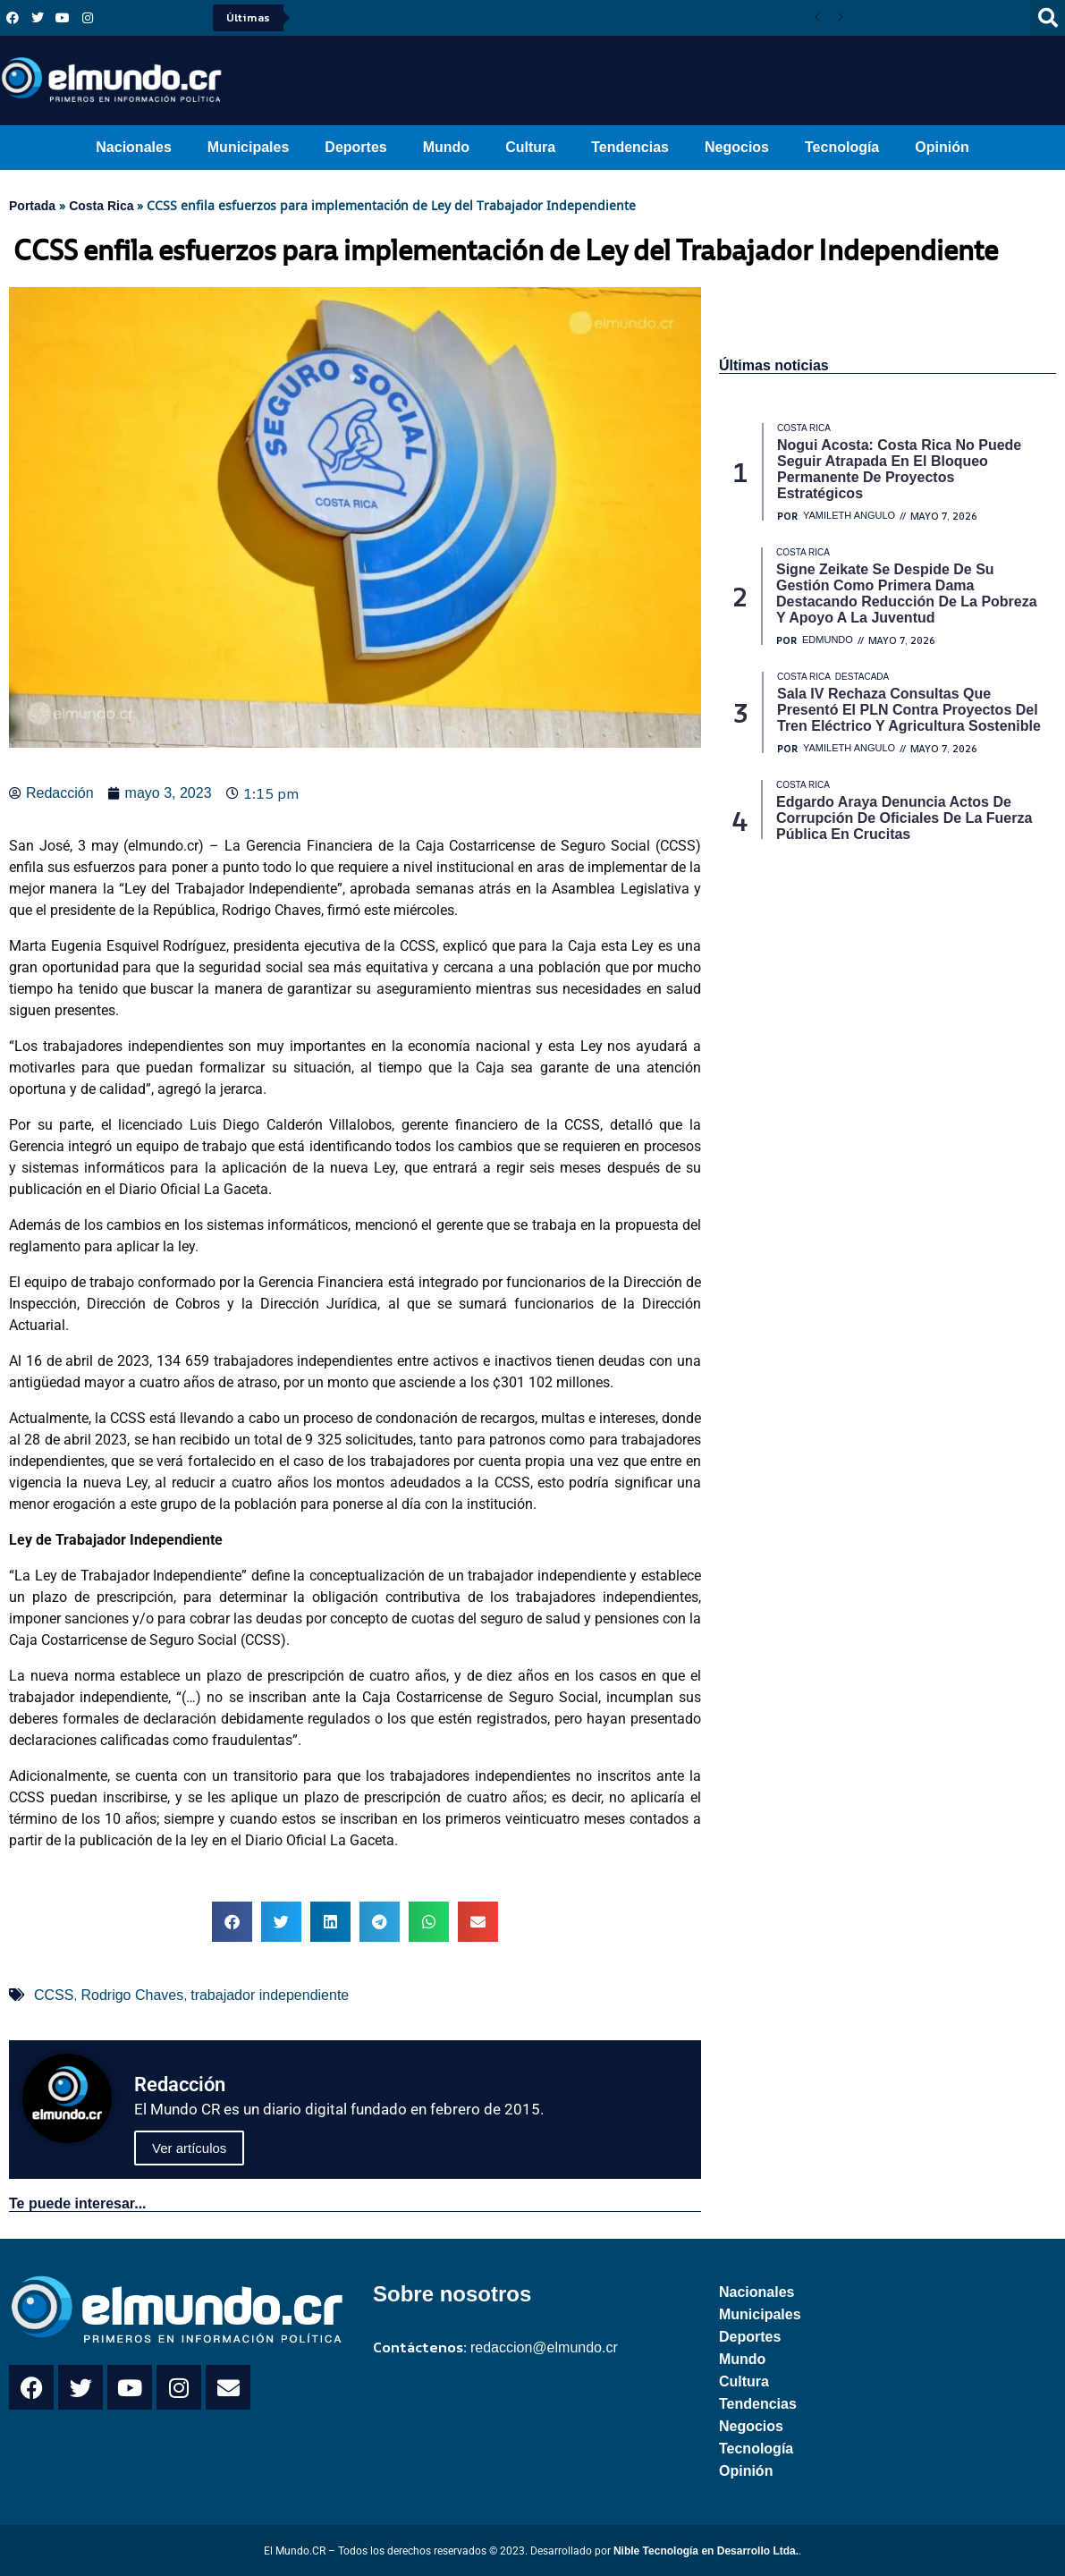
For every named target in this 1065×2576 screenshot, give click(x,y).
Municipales (248, 147)
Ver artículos (189, 2148)
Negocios (737, 147)
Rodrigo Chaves (131, 1995)
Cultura (530, 147)
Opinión (941, 147)
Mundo (446, 147)
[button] (232, 1922)
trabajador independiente (269, 1995)
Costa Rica (101, 206)
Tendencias (630, 147)
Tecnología (842, 147)
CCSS (53, 1995)
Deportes (355, 147)
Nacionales (133, 147)
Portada (32, 206)
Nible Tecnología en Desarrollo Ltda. (706, 2551)
